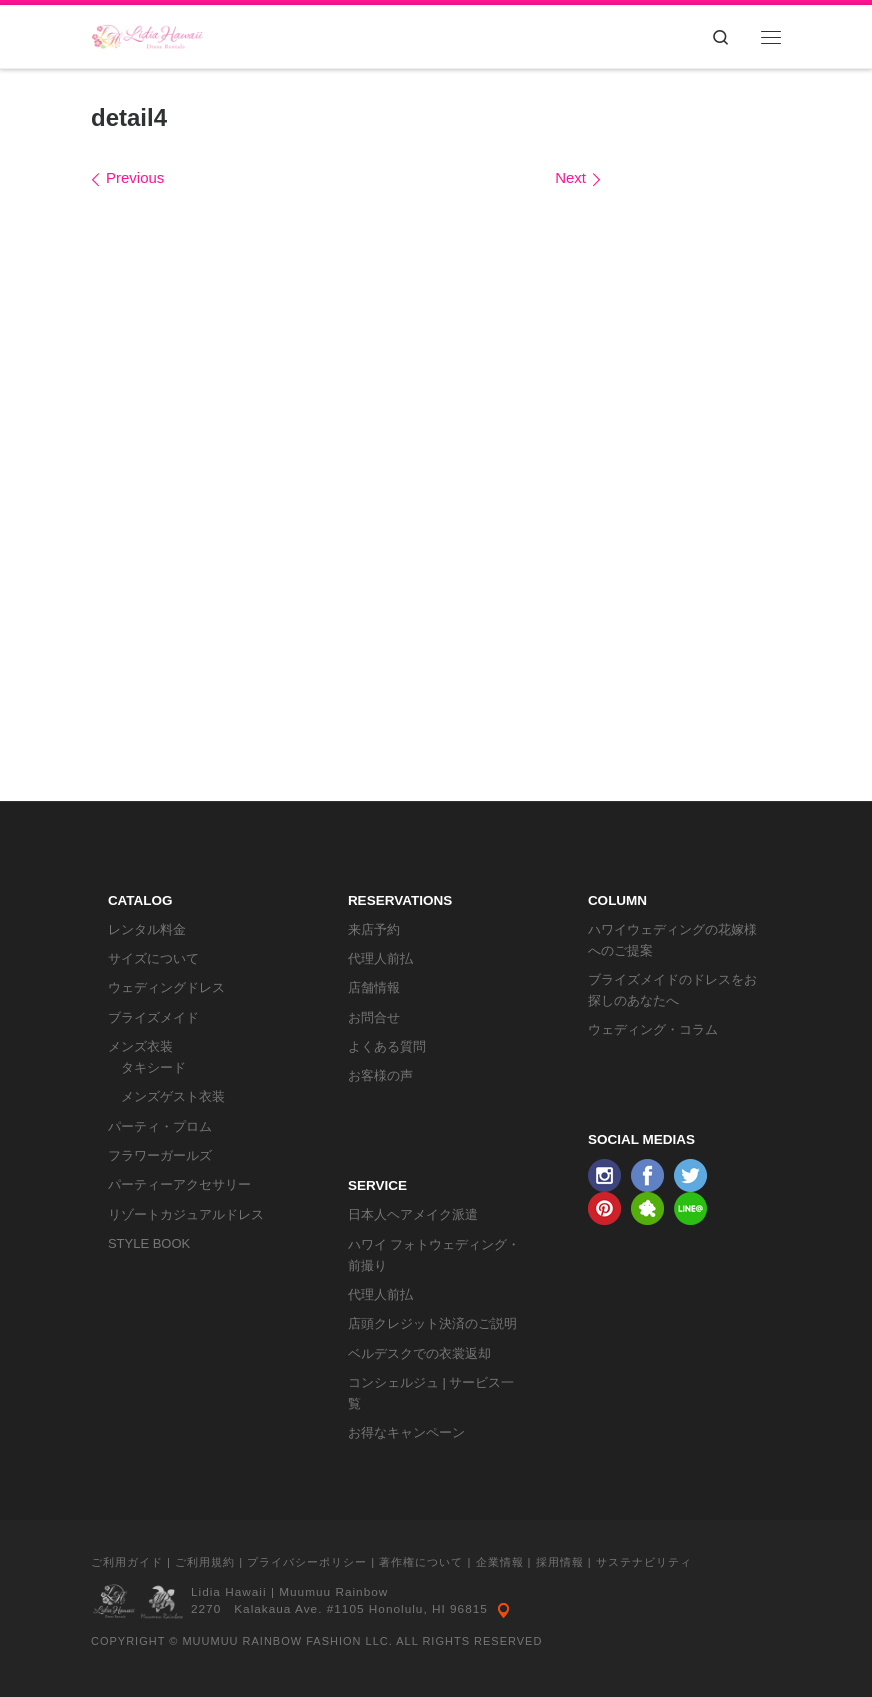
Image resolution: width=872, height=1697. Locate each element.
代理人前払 (380, 958)
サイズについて (153, 958)
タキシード (153, 1067)
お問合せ (374, 1017)
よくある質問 (387, 1046)
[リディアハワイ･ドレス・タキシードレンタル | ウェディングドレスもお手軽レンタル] (147, 34)
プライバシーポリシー (307, 1562)
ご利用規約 (205, 1562)
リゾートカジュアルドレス (186, 1214)
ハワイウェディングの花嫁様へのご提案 (672, 940)
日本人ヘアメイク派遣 (413, 1214)
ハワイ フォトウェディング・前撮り (434, 1255)
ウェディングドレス (166, 987)
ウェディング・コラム (653, 1029)
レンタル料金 (147, 929)
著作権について (421, 1562)
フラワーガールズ (160, 1155)
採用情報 (560, 1562)
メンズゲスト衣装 (173, 1096)
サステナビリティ (644, 1562)
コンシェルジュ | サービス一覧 (431, 1393)
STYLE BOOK (149, 1243)
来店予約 (374, 929)
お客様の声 (380, 1075)
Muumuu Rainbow (333, 1592)
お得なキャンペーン (406, 1432)
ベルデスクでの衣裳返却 (419, 1353)
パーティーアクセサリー (179, 1184)
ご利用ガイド (127, 1562)
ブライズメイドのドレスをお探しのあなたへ (672, 990)
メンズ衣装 (140, 1046)
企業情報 (500, 1562)
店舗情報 (374, 987)
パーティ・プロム (160, 1126)
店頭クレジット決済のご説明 (432, 1323)
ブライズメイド (153, 1017)
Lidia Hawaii (229, 1592)
